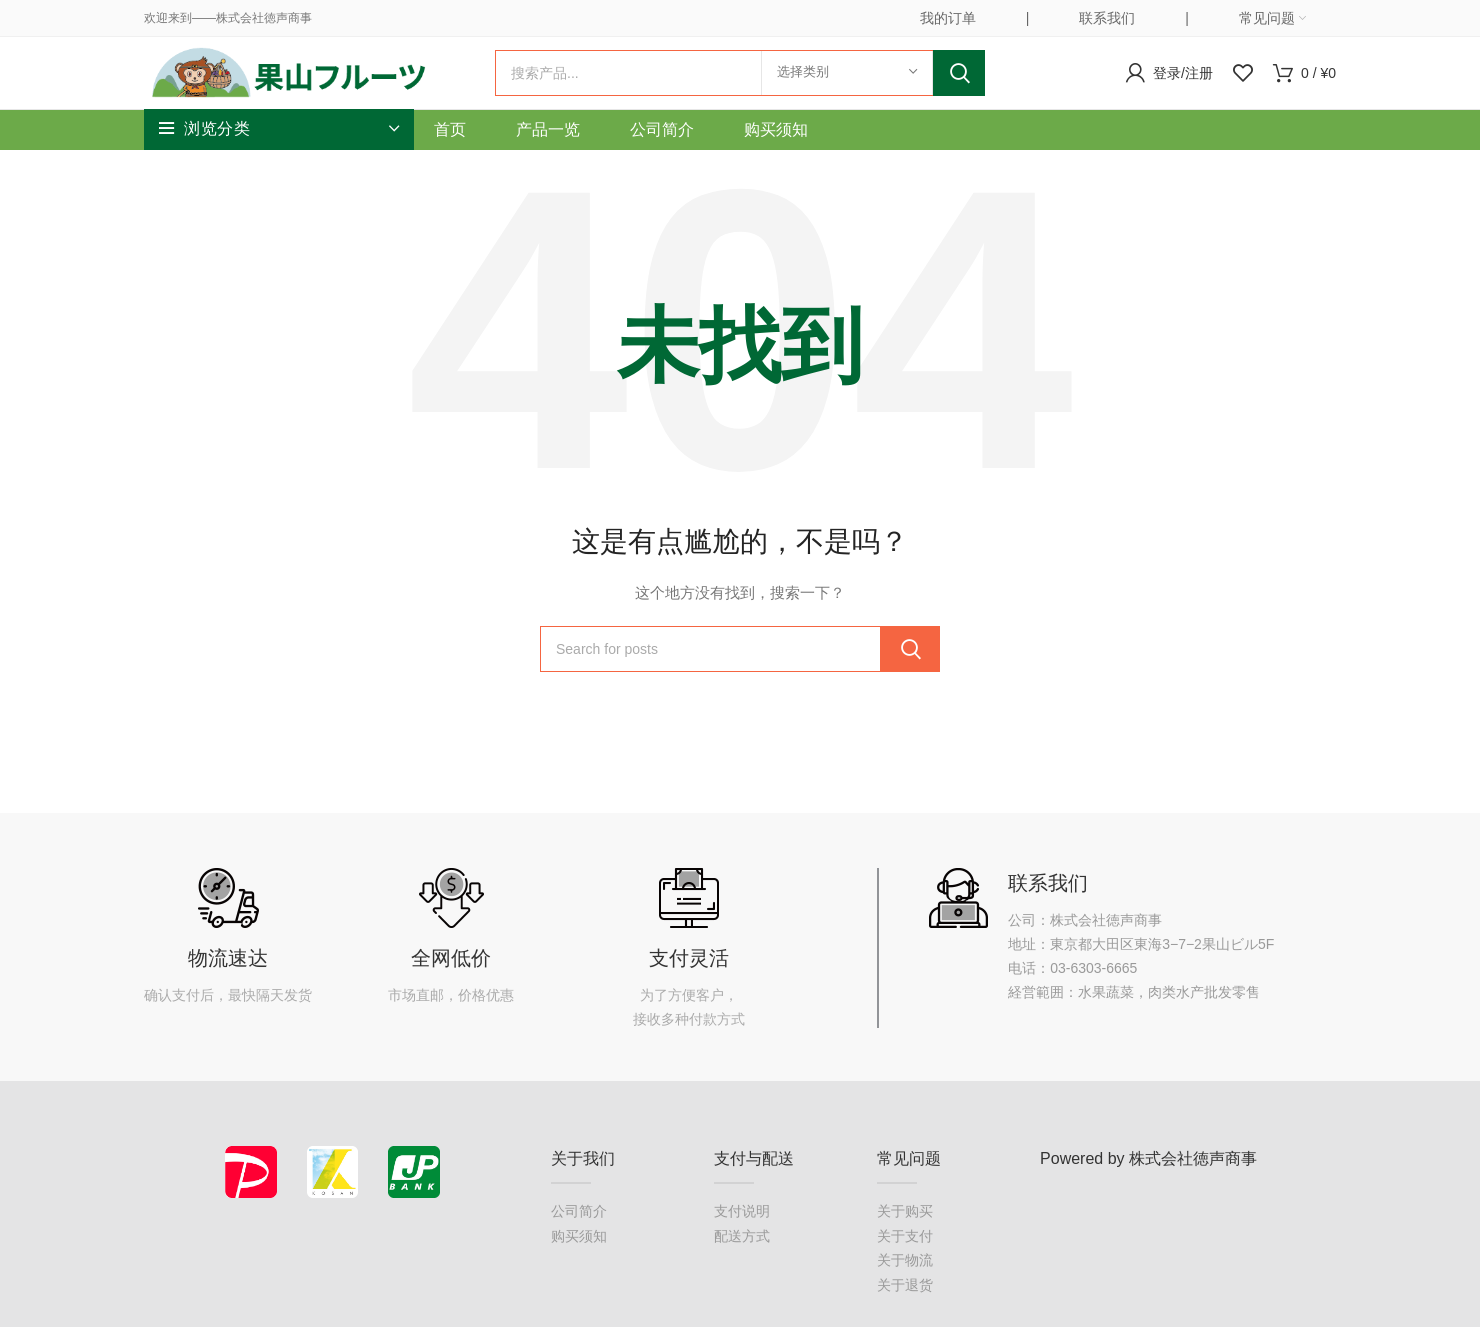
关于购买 (905, 1240)
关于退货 (905, 1313)
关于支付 (905, 1264)
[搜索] (740, 87)
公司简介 (579, 1240)
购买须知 (579, 1264)
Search (959, 87)
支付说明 (742, 1240)
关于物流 (905, 1289)
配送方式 (742, 1264)
